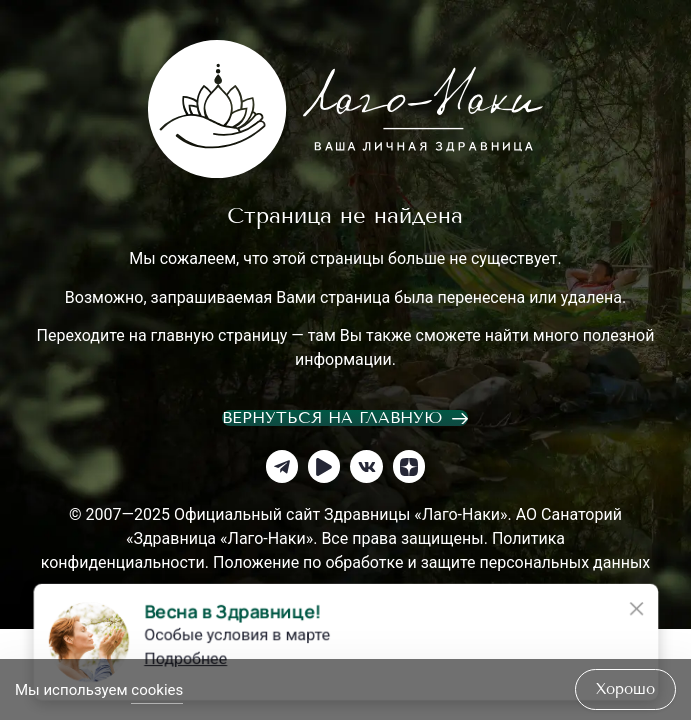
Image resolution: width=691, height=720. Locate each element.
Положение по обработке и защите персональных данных (431, 562)
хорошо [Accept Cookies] (625, 689)
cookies (157, 690)
